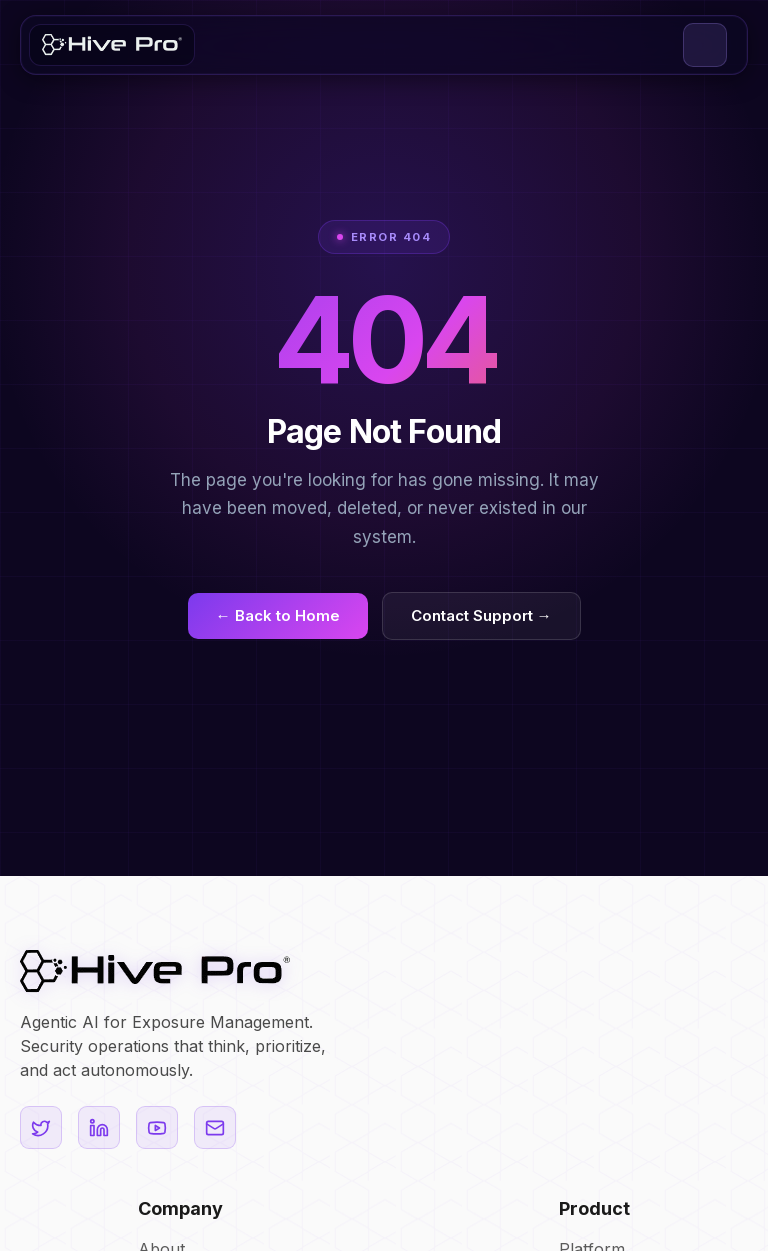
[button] (705, 45)
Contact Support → (481, 615)
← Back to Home (278, 615)
